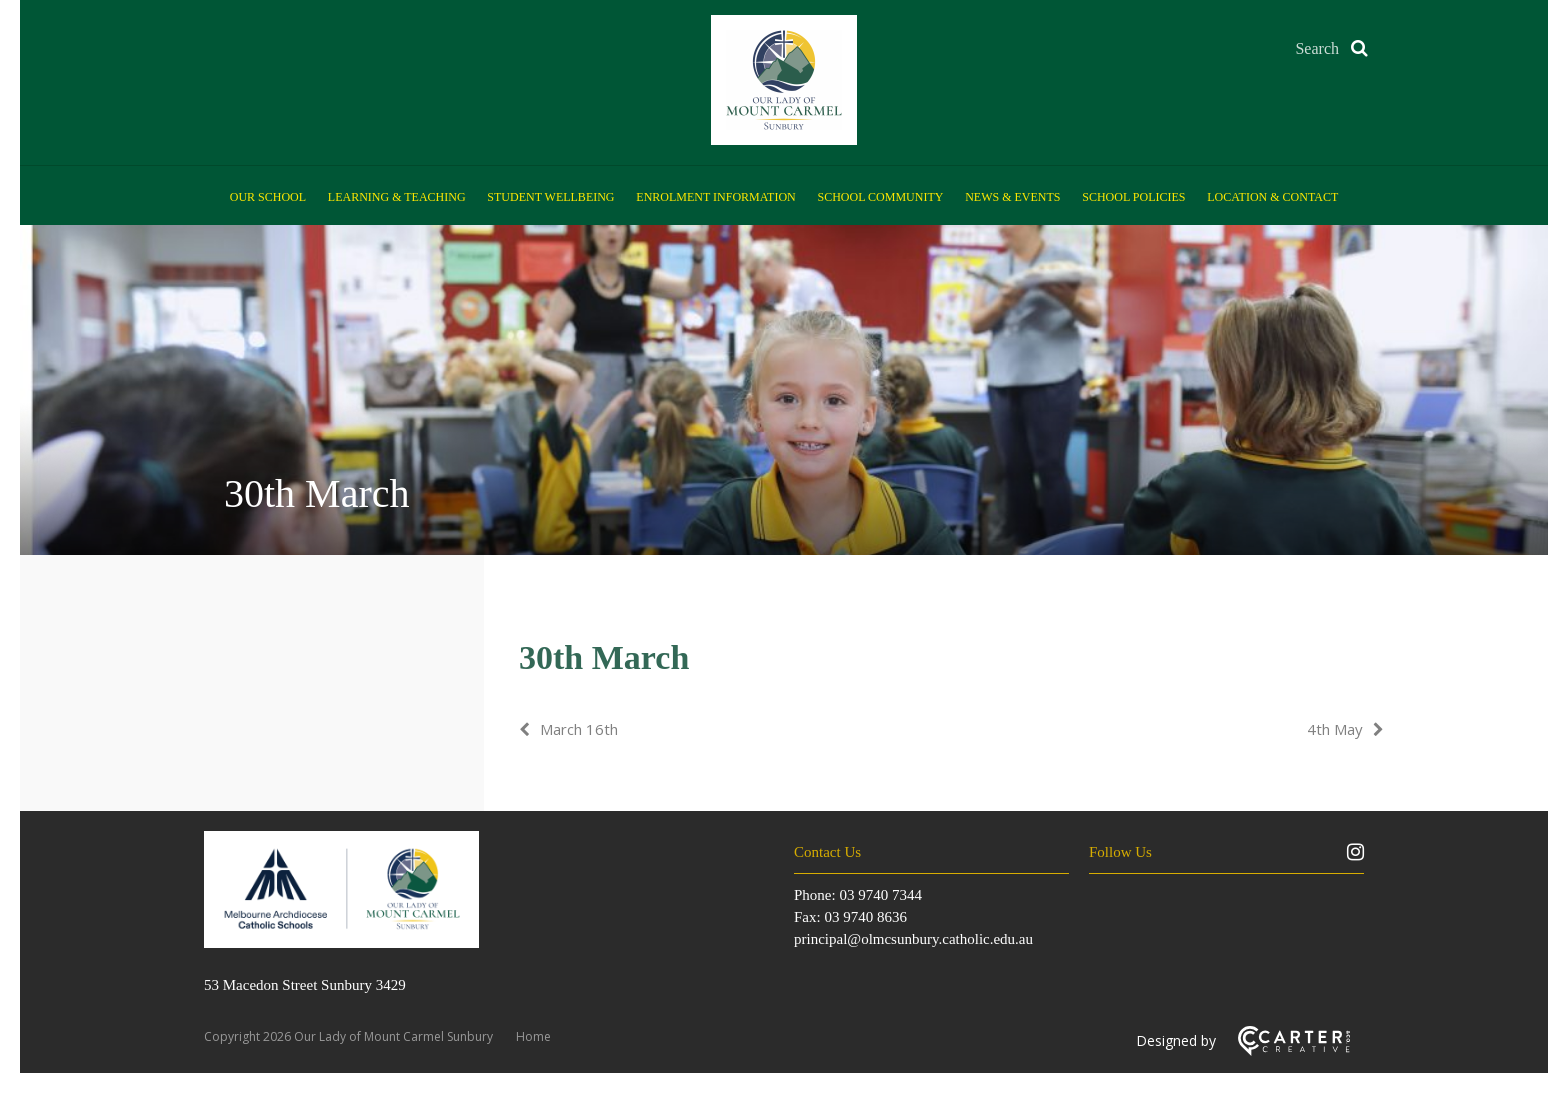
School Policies (1133, 197)
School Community (881, 197)
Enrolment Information (715, 197)
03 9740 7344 (880, 895)
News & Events (1012, 197)
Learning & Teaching (397, 197)
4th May (1335, 729)
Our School (268, 197)
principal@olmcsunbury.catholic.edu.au (913, 939)
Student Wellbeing (550, 197)
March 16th (579, 729)
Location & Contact (1272, 197)
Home (533, 1036)
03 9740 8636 (865, 917)
